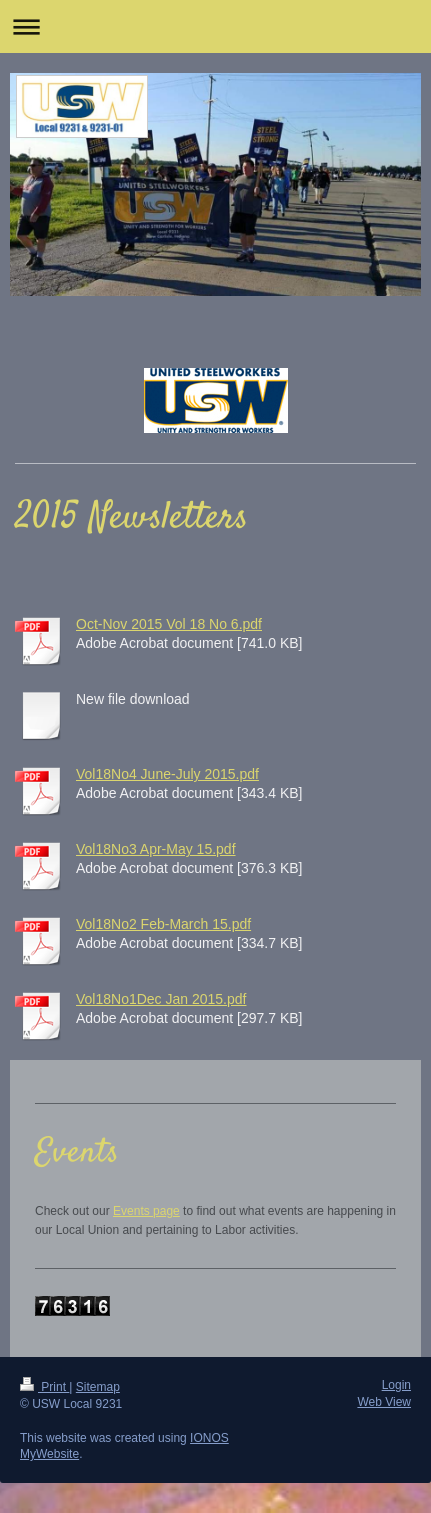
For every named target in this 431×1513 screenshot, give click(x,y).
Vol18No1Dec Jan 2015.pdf (161, 999)
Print (44, 1387)
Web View (384, 1402)
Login (396, 1385)
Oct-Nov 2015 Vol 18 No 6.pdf (169, 624)
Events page (146, 1211)
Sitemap (98, 1387)
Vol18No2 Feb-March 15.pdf (163, 924)
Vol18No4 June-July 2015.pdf (167, 774)
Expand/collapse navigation (215, 26)
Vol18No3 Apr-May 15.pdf (156, 849)
